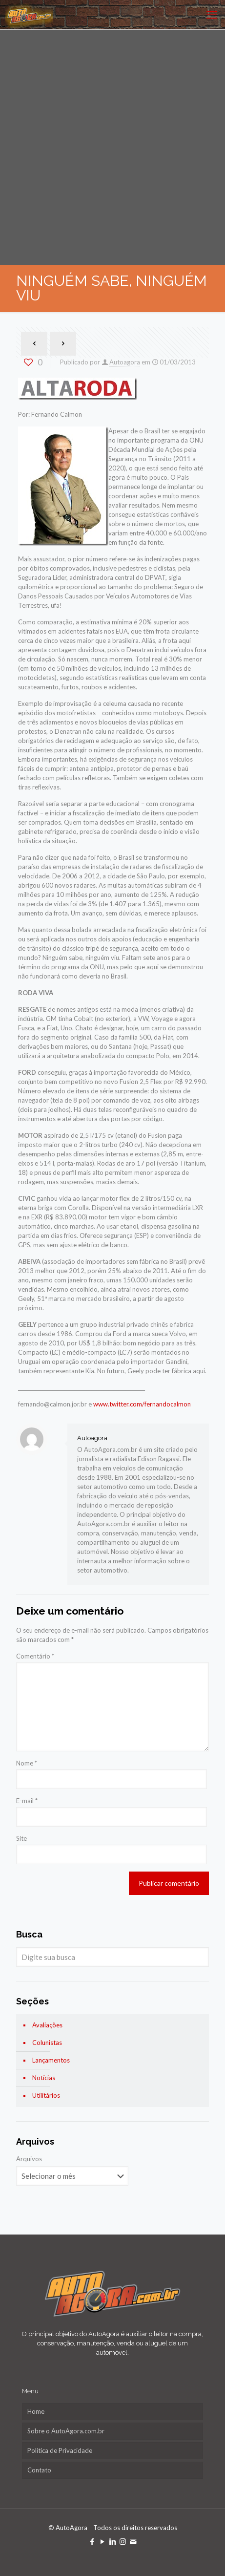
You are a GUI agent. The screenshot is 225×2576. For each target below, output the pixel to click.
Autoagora (124, 362)
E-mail (27, 1801)
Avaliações (47, 2025)
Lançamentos (51, 2060)
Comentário (35, 1656)
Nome (26, 1763)
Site (21, 1838)
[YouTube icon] (102, 2541)
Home (35, 2411)
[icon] (133, 2541)
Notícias (43, 2078)
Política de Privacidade (59, 2450)
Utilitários (46, 2095)
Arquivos (29, 2159)
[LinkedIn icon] (112, 2541)
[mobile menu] (212, 14)
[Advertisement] (112, 147)
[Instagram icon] (122, 2541)
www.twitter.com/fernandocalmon (142, 1404)
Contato (39, 2470)
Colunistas (47, 2042)
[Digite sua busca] (112, 1957)
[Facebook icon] (92, 2541)
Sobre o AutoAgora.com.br (65, 2431)
